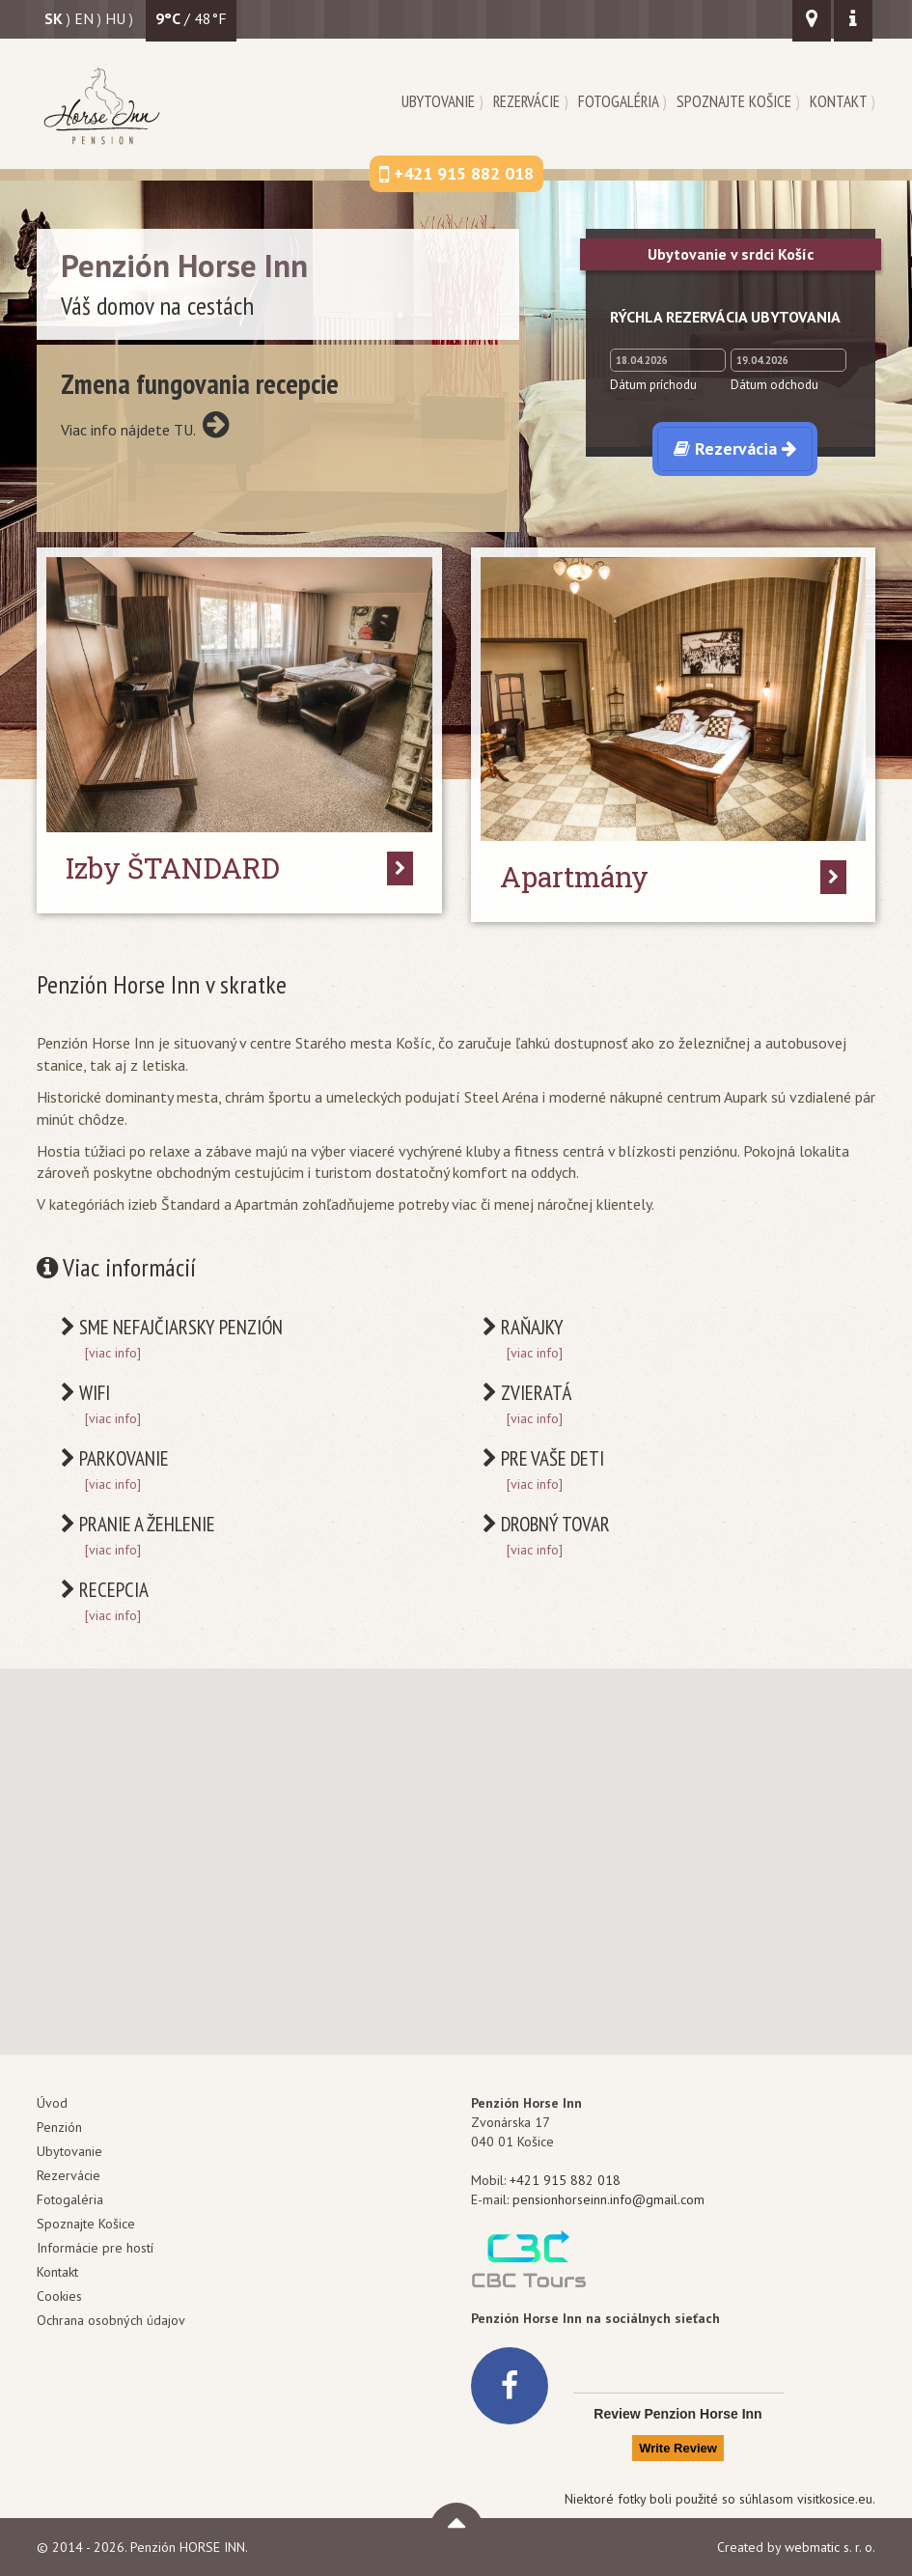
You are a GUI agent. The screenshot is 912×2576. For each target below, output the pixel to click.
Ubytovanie (438, 101)
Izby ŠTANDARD (173, 868)
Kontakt (838, 101)
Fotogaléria (618, 101)
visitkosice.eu (834, 2498)
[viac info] (113, 1352)
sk (53, 18)
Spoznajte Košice (734, 101)
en (84, 18)
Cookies (59, 2296)
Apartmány (574, 876)
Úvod (52, 2103)
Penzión (59, 2127)
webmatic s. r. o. (830, 2547)
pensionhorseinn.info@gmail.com (608, 2199)
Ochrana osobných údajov (111, 2320)
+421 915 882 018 (565, 2180)
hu (115, 18)
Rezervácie (526, 101)
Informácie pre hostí (95, 2247)
